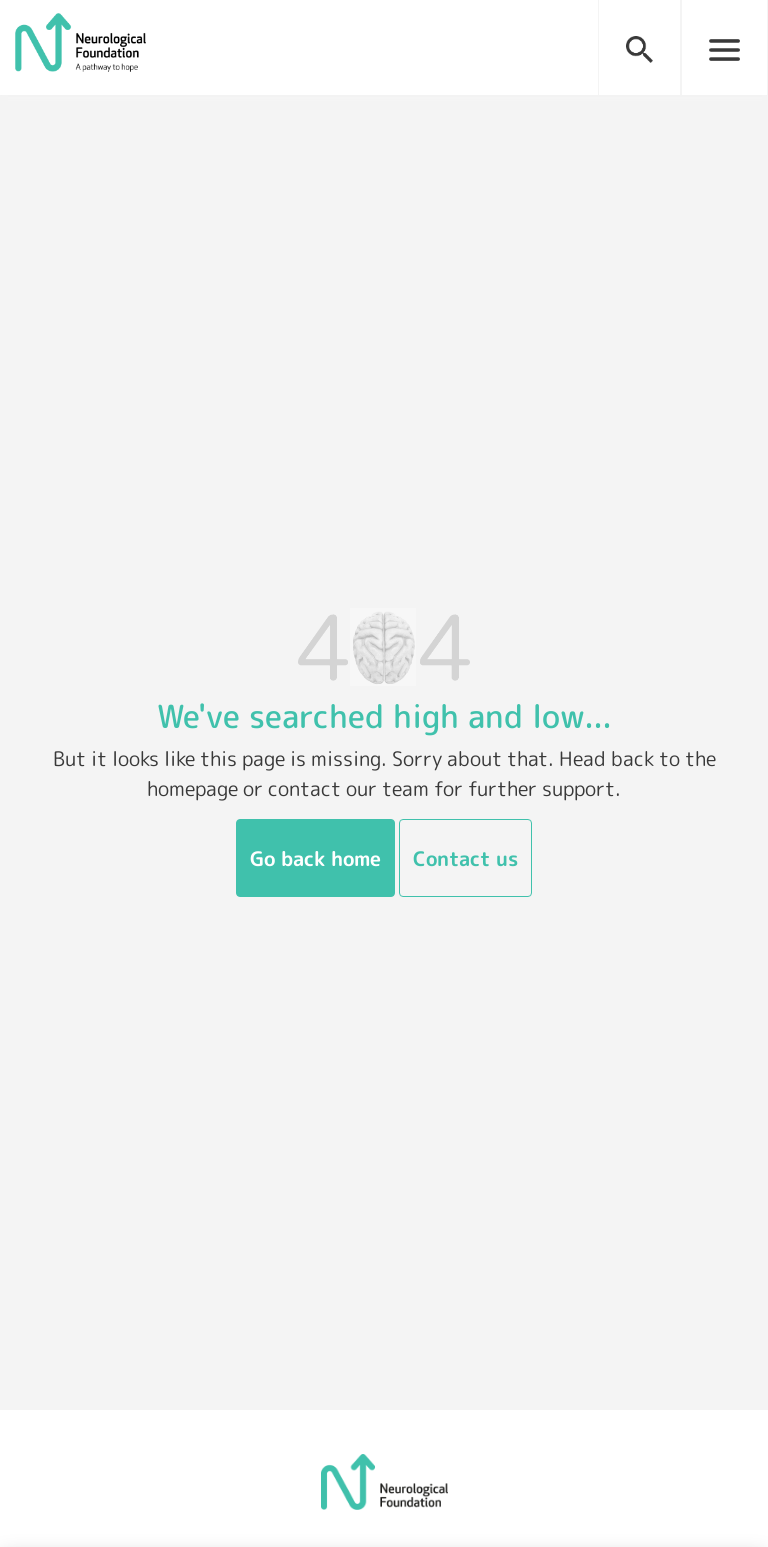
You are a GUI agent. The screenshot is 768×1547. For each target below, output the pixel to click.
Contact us (465, 858)
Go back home (315, 858)
